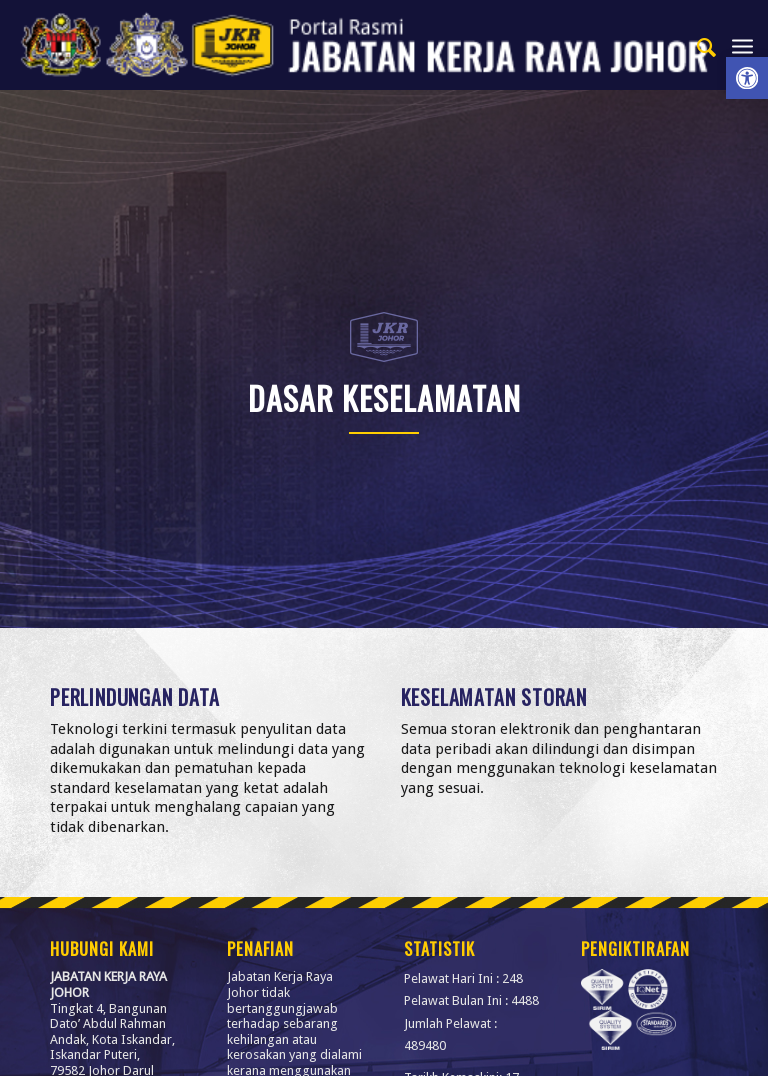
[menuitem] (697, 45)
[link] (747, 78)
